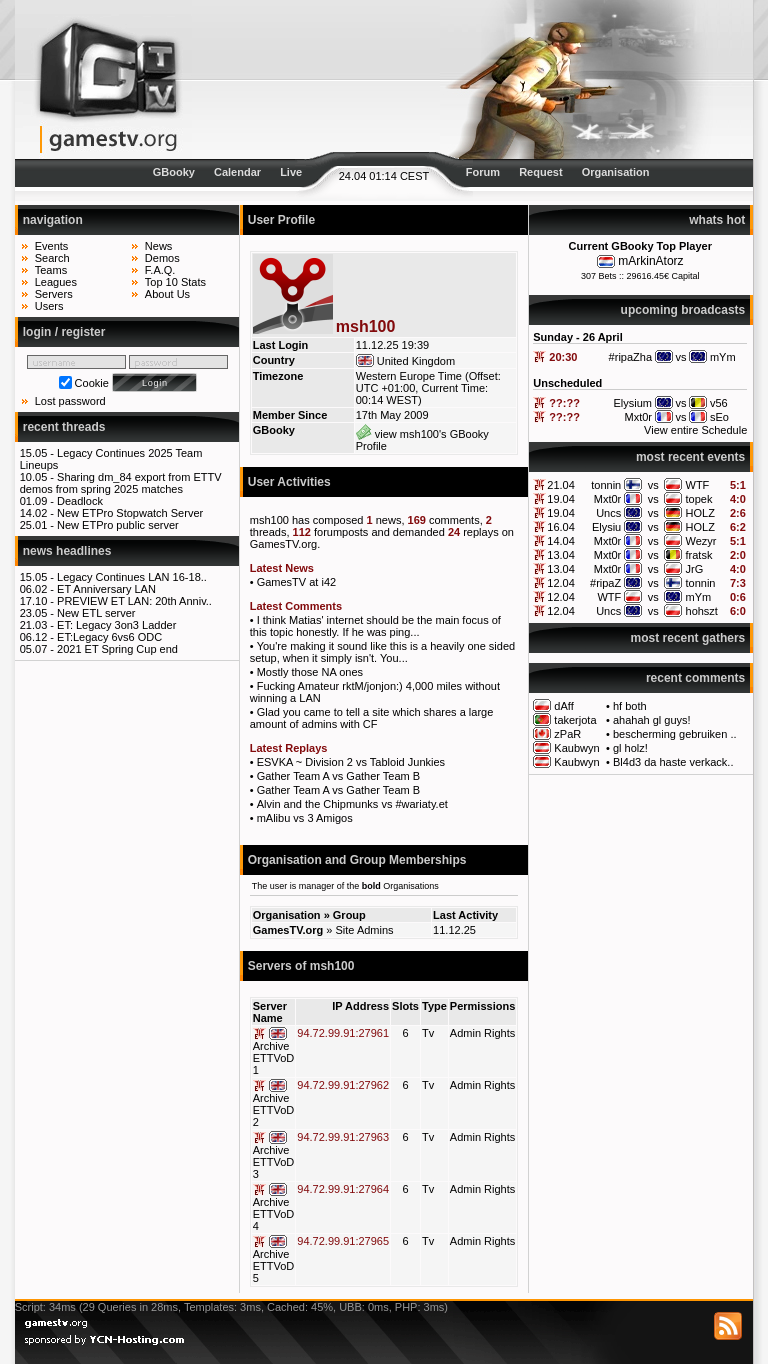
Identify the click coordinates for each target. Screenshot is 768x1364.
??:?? (564, 403)
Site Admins (364, 930)
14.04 (561, 541)
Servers (54, 294)
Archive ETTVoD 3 (274, 1162)
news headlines (67, 551)
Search (52, 258)
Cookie (92, 383)
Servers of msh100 (301, 966)
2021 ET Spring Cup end (117, 649)
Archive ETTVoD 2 (274, 1110)
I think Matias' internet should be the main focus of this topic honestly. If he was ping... (375, 626)
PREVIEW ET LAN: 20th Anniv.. (134, 601)
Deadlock (80, 501)
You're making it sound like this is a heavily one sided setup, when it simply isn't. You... (382, 652)
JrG (695, 569)
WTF (698, 485)
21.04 (561, 485)
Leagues (56, 282)
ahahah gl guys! (652, 720)
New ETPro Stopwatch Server (130, 513)
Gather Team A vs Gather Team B (338, 776)
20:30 (563, 357)
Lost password (70, 401)
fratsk (699, 555)
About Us (167, 294)
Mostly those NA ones (310, 672)
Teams (51, 270)
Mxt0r (608, 499)
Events (52, 246)
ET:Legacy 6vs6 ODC (109, 637)
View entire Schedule (695, 430)
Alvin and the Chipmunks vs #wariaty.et (352, 804)
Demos (162, 258)
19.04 (561, 499)
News (159, 246)
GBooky (174, 172)
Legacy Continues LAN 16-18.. (132, 577)
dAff (563, 706)
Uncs (608, 513)
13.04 (561, 555)
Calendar (237, 172)
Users (49, 306)
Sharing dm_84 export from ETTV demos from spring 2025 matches (121, 483)
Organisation (616, 172)
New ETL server (96, 613)
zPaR (567, 734)
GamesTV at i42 (296, 582)
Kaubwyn (576, 748)
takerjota (575, 720)
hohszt (702, 611)
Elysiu (606, 527)
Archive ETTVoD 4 (274, 1214)
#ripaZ (605, 583)
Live (291, 172)
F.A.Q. (160, 270)
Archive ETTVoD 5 (274, 1266)
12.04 (561, 583)
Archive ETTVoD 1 (274, 1058)
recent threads (64, 427)
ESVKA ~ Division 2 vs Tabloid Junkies (351, 762)
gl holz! (630, 748)
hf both (630, 706)
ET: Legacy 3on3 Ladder (116, 625)
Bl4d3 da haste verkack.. (673, 762)
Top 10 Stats (175, 282)
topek (699, 499)
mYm (699, 597)
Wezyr (701, 541)
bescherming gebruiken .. (675, 734)
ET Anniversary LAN (106, 589)
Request (540, 172)
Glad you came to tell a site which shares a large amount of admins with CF (372, 718)
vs (653, 485)
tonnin (606, 485)
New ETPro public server (118, 525)
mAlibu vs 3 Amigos (305, 818)
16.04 (561, 527)
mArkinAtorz (650, 261)
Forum (483, 172)
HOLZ (700, 513)
